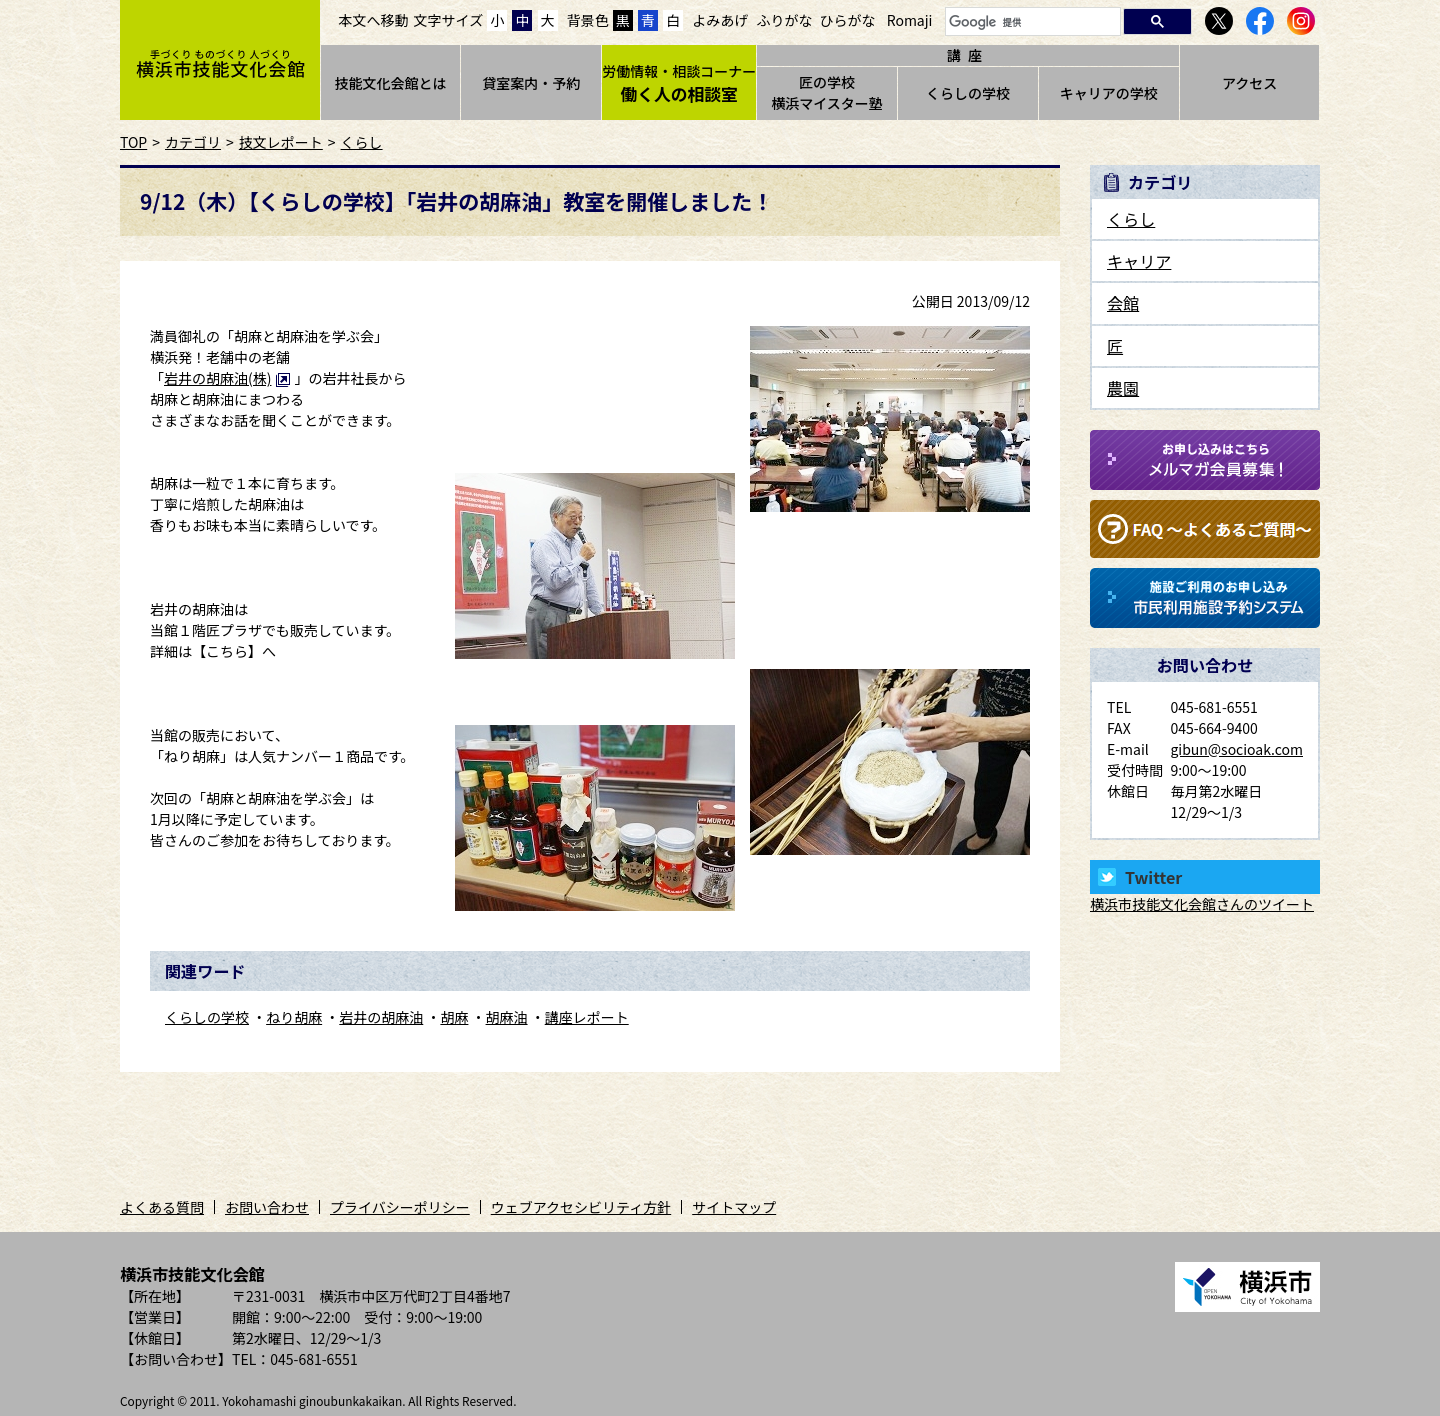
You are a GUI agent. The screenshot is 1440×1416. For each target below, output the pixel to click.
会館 (1123, 303)
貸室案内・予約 (531, 83)
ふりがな (784, 20)
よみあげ (720, 20)
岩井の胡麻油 (381, 1017)
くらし (362, 142)
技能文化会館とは (390, 83)
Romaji (910, 20)
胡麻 (454, 1017)
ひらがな (848, 20)
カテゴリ (193, 142)
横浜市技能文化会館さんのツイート (1202, 904)
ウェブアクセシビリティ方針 (581, 1207)
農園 (1123, 388)
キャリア (1139, 261)
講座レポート (587, 1017)
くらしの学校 (968, 93)
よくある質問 (162, 1207)
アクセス (1249, 83)
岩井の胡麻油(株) (227, 378)
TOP (133, 142)
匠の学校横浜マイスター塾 (827, 92)
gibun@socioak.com (1236, 749)
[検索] (1031, 22)
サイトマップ (734, 1207)
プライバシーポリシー (400, 1207)
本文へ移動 (374, 20)
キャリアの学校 (1109, 93)
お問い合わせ (267, 1207)
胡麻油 (507, 1017)
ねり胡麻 (294, 1017)
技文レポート (281, 142)
